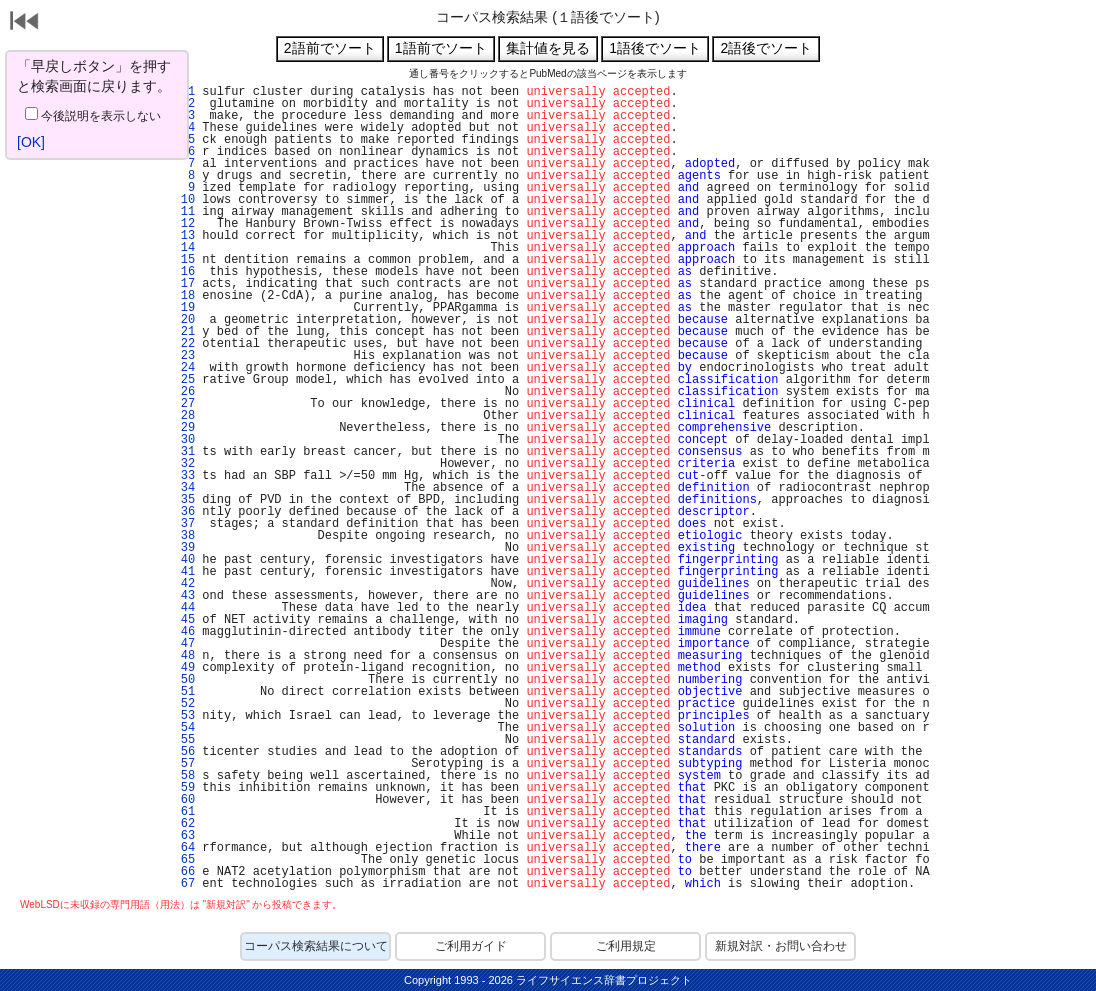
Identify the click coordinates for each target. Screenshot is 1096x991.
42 (184, 584)
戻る (25, 23)
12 (184, 224)
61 (184, 812)
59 (184, 788)
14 (184, 248)
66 (184, 872)
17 (184, 284)
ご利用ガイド (471, 946)
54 (184, 728)
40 (184, 560)
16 (184, 272)
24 (184, 368)
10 (184, 200)
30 (184, 440)
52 (184, 704)
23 (184, 356)
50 (184, 680)
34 (184, 488)
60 (184, 800)
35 (184, 500)
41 (184, 572)
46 (184, 632)
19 (184, 308)
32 (184, 464)
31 (184, 452)
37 (184, 524)
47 (184, 644)
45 (184, 620)
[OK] (31, 142)
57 (184, 764)
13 (184, 236)
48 (184, 656)
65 (184, 860)
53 (184, 716)
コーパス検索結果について (316, 946)
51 (184, 692)
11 (184, 212)
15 (184, 260)
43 (184, 596)
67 (184, 884)
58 (184, 776)
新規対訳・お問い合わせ (781, 946)
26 (184, 392)
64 (184, 848)
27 (184, 404)
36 (184, 512)
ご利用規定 (626, 946)
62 (184, 824)
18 (184, 296)
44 (184, 608)
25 (184, 380)
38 (184, 536)
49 (184, 668)
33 (184, 476)
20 (184, 320)
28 (184, 416)
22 (184, 344)
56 (184, 752)
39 (184, 548)
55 (184, 740)
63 (184, 836)
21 (184, 332)
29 (184, 428)
